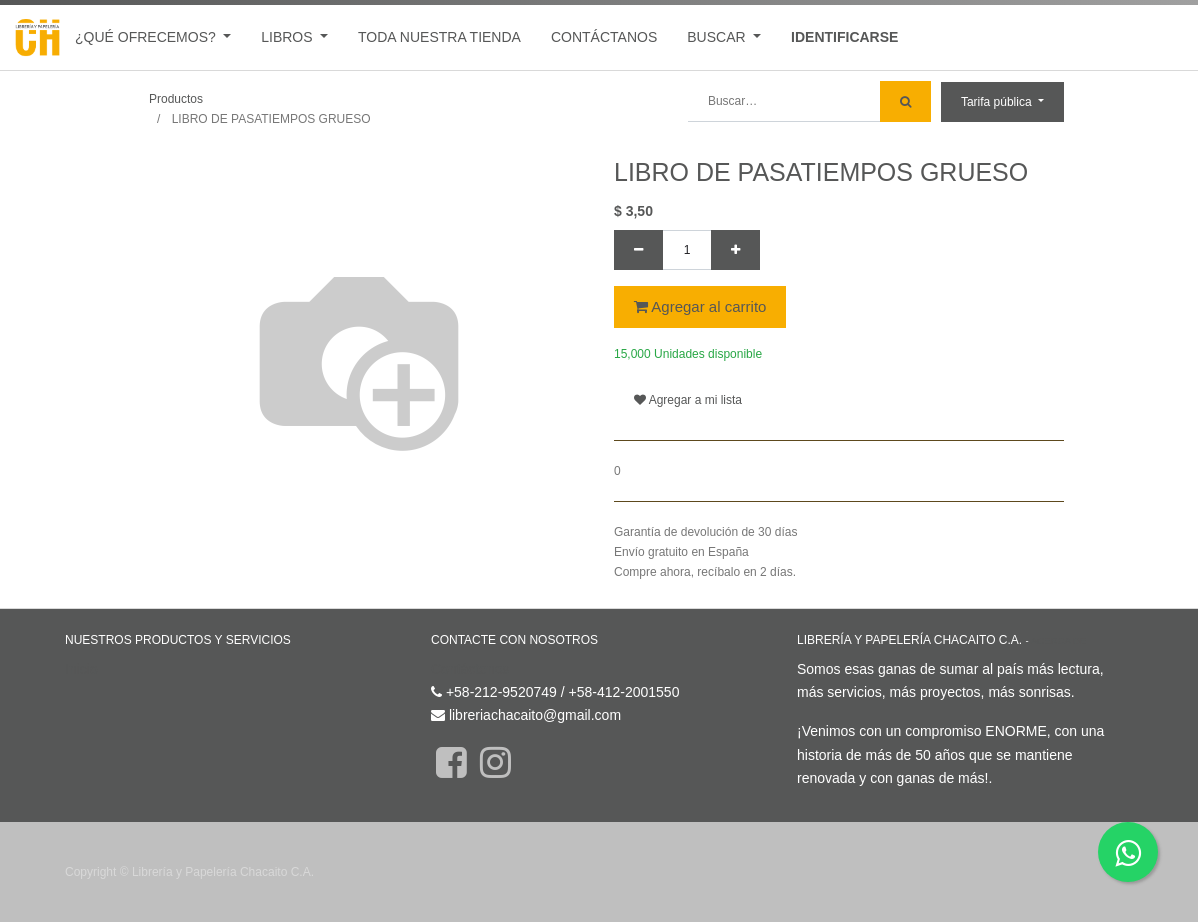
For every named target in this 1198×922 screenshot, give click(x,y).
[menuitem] (439, 37)
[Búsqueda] (905, 101)
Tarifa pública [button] (998, 102)
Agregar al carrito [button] (700, 306)
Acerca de (1058, 640)
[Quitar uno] (638, 250)
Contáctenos (470, 669)
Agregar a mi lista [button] (688, 400)
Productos (176, 99)
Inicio (81, 669)
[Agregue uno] (735, 250)
